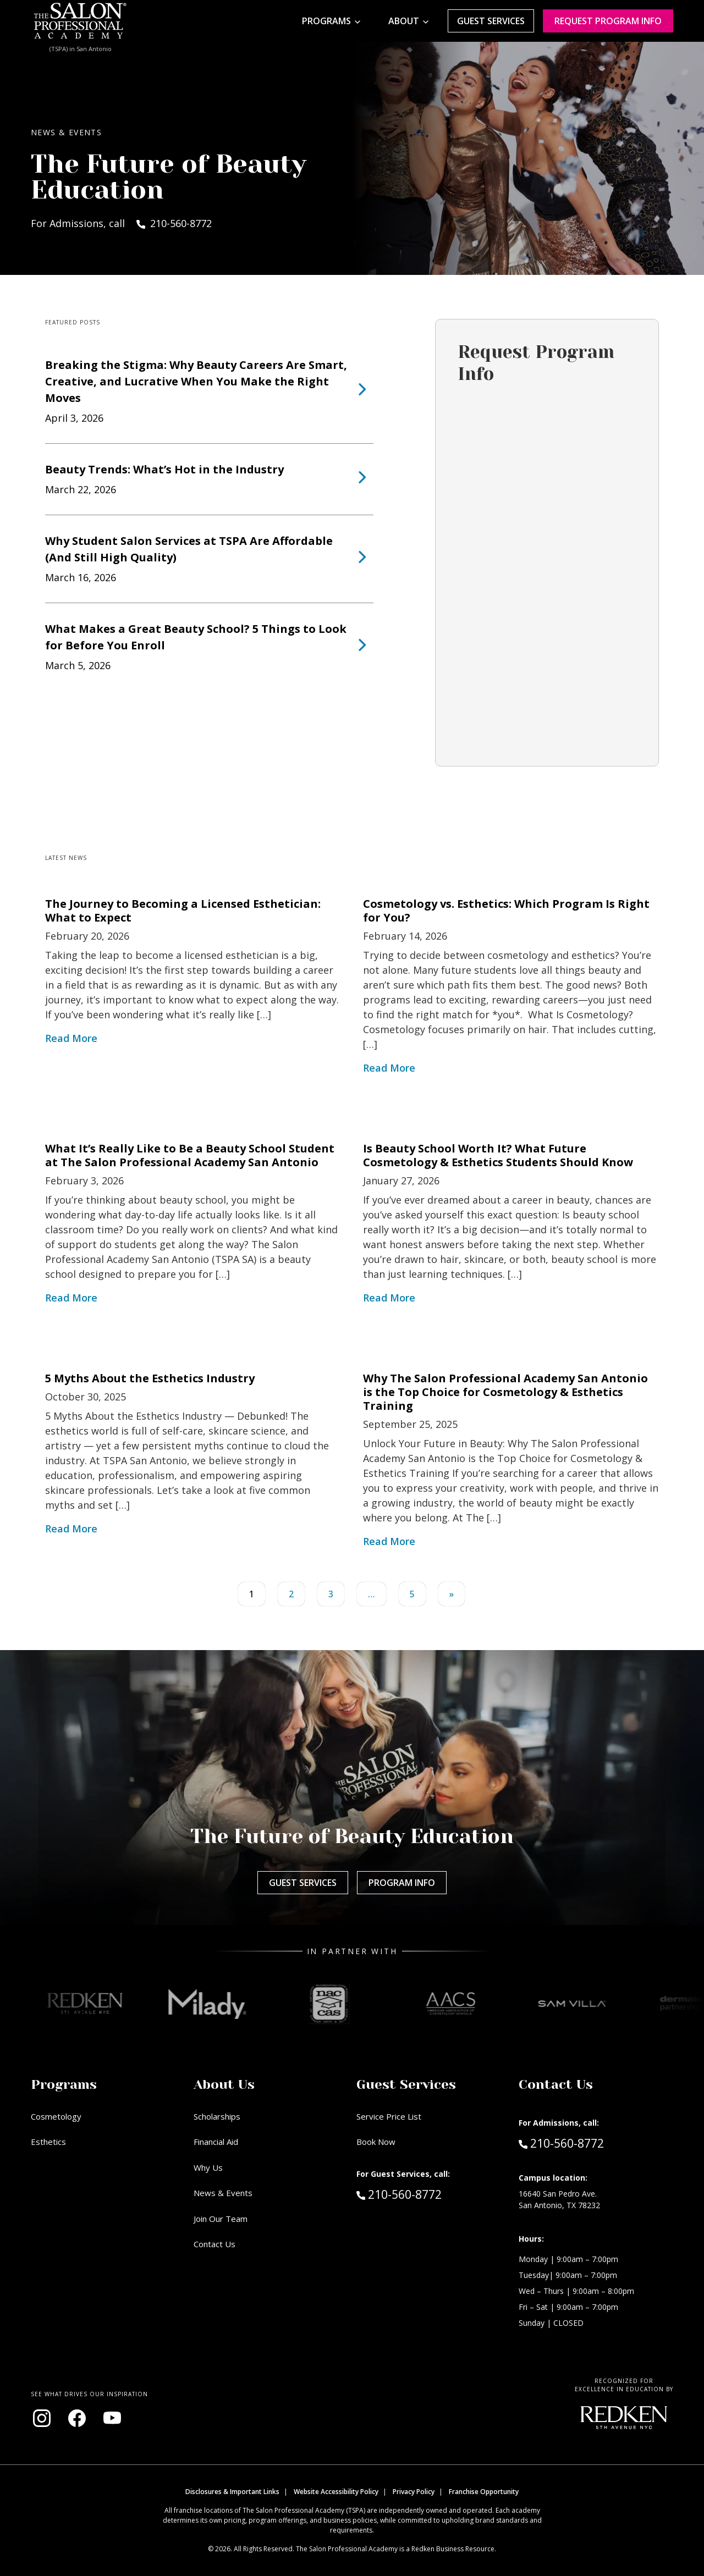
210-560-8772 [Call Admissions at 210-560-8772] (561, 2142)
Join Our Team (221, 2218)
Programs (326, 21)
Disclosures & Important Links (232, 2491)
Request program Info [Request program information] (608, 21)
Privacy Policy (414, 2491)
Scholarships (217, 2116)
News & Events (223, 2192)
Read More (71, 1038)
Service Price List (388, 2116)
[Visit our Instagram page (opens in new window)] (42, 2418)
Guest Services (491, 21)
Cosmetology (56, 2116)
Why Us (208, 2167)
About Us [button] (224, 2084)
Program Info (402, 1883)
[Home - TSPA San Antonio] (80, 21)
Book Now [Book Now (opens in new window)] (375, 2141)
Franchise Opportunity (484, 2491)
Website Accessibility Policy (336, 2491)
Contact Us (214, 2243)
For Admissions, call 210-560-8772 (121, 223)
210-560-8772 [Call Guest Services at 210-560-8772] (399, 2194)
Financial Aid (216, 2141)
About (403, 21)
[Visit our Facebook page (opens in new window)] (77, 2418)
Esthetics (48, 2141)
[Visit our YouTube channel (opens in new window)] (112, 2418)
